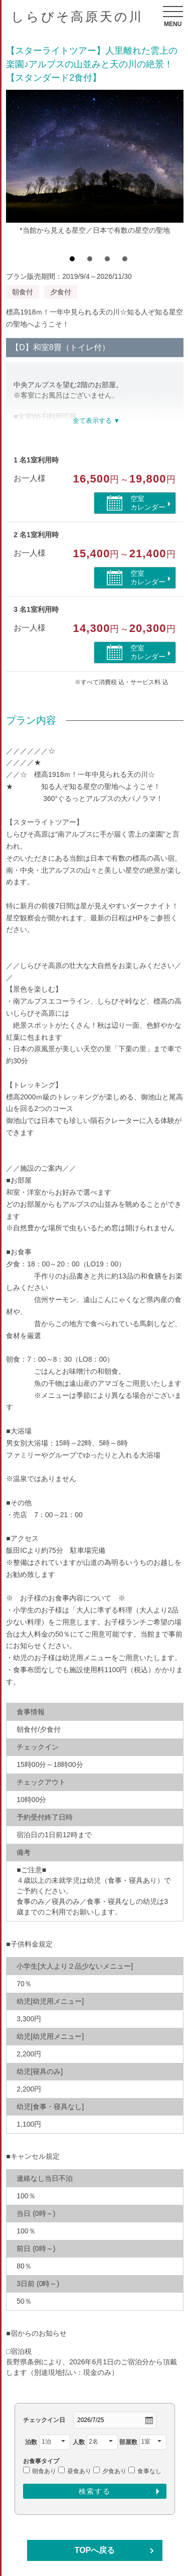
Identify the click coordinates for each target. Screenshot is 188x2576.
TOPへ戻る (95, 2550)
